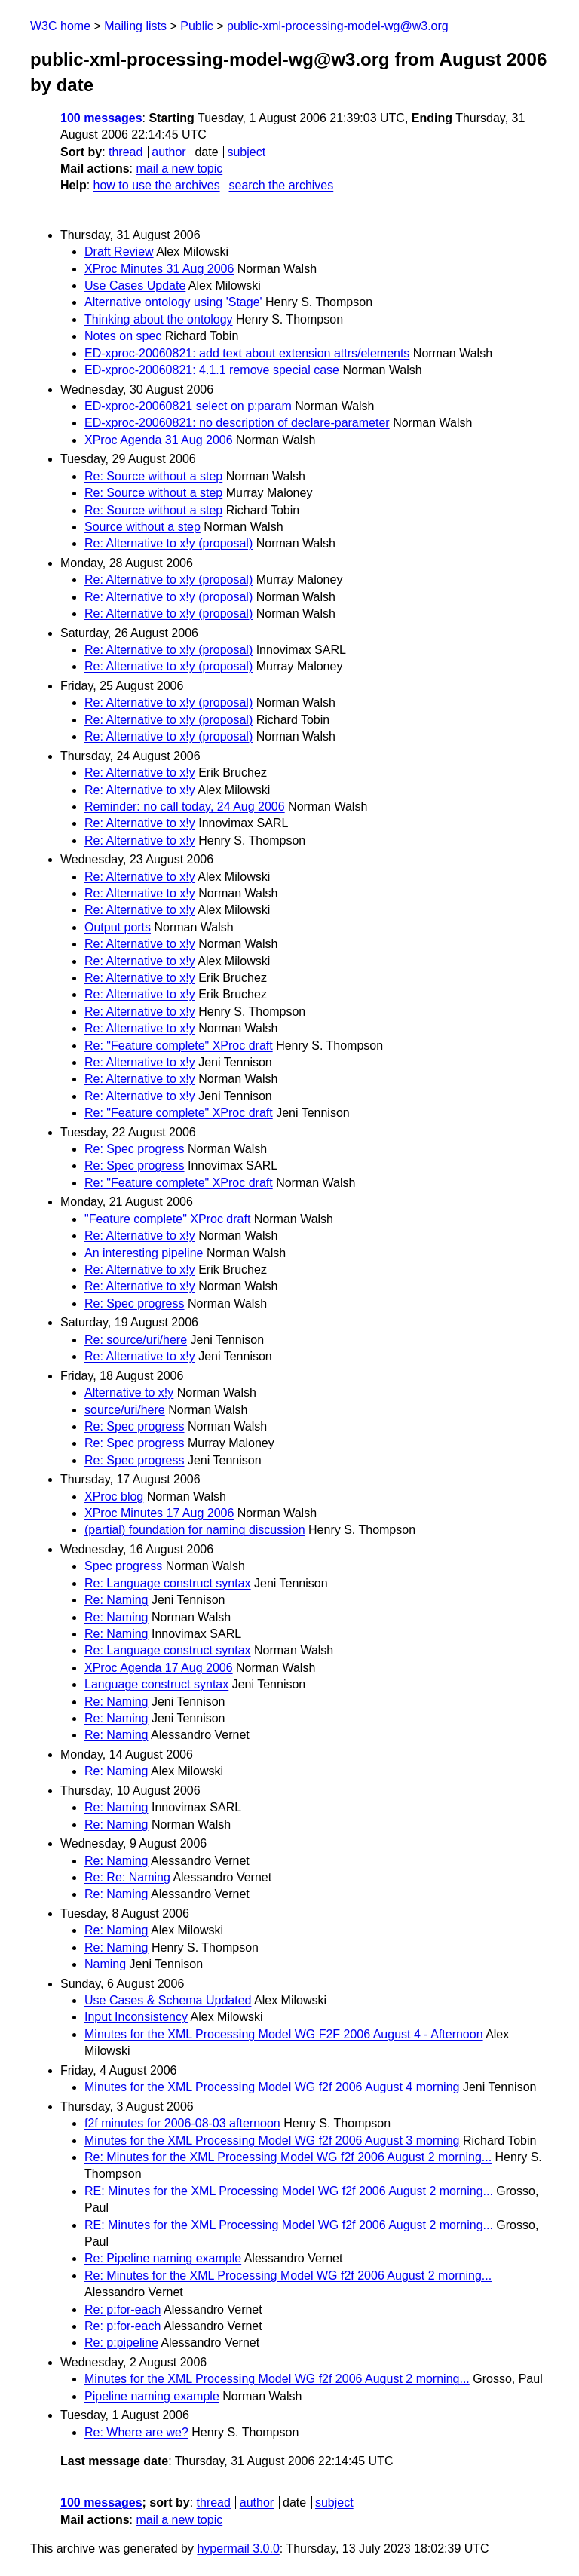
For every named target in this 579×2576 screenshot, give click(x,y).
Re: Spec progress (134, 1148)
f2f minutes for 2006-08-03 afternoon (182, 2123)
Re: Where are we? (136, 2432)
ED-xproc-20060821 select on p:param (188, 406)
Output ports (117, 927)
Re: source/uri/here (135, 1339)
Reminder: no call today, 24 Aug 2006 (184, 806)
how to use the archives (156, 185)
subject (246, 152)
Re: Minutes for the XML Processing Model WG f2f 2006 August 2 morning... (288, 2157)
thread (125, 152)
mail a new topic (179, 168)
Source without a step (142, 526)
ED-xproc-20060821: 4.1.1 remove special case (211, 369)
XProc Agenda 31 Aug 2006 (158, 440)
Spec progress (123, 1565)
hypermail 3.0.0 (238, 2548)
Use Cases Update (134, 285)
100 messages (101, 118)
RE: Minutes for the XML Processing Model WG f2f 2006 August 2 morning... (288, 2191)
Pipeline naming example (151, 2396)
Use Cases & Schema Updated (167, 2000)
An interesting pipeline (143, 1253)
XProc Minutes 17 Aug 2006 (159, 1513)
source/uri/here (124, 1409)
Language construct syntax (156, 1684)
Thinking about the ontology (158, 319)
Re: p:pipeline (121, 2342)
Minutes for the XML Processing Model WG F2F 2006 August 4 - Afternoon (283, 2034)
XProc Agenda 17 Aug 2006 (158, 1667)
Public (196, 26)
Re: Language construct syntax (167, 1583)
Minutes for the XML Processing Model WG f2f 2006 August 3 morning (271, 2140)
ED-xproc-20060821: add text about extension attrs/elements (246, 353)
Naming (105, 1964)
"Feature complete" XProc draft (167, 1219)
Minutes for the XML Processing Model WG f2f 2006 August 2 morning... (277, 2378)
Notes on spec (122, 336)
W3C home (60, 26)
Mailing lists (135, 26)
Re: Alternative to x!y (139, 772)
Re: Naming (116, 1599)
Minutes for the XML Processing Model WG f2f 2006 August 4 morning (271, 2087)
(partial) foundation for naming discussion (194, 1529)
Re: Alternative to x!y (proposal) (168, 543)
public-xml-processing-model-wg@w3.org (338, 26)
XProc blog (113, 1496)
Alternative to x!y (128, 1392)
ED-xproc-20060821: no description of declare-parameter (237, 422)
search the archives (281, 185)
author (168, 152)
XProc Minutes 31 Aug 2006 (159, 268)
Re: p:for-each (122, 2309)
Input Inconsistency (136, 2016)
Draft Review (119, 251)
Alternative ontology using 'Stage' (173, 302)
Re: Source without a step (153, 476)
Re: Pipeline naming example (162, 2258)
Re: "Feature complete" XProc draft (178, 1045)
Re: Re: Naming (127, 1877)
